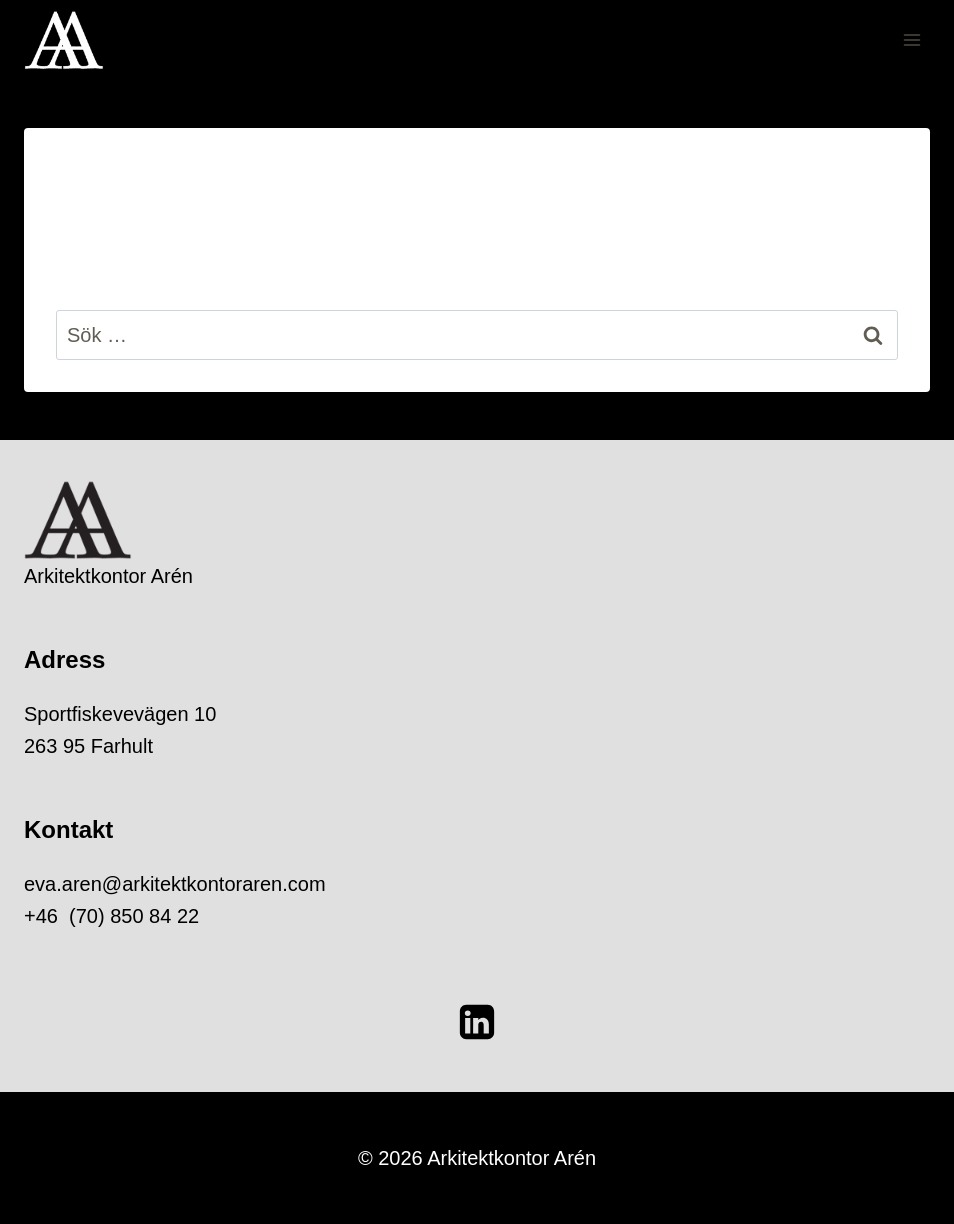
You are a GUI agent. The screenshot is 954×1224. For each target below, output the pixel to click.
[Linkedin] (477, 1022)
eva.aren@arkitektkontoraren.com (175, 884)
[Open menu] (911, 39)
